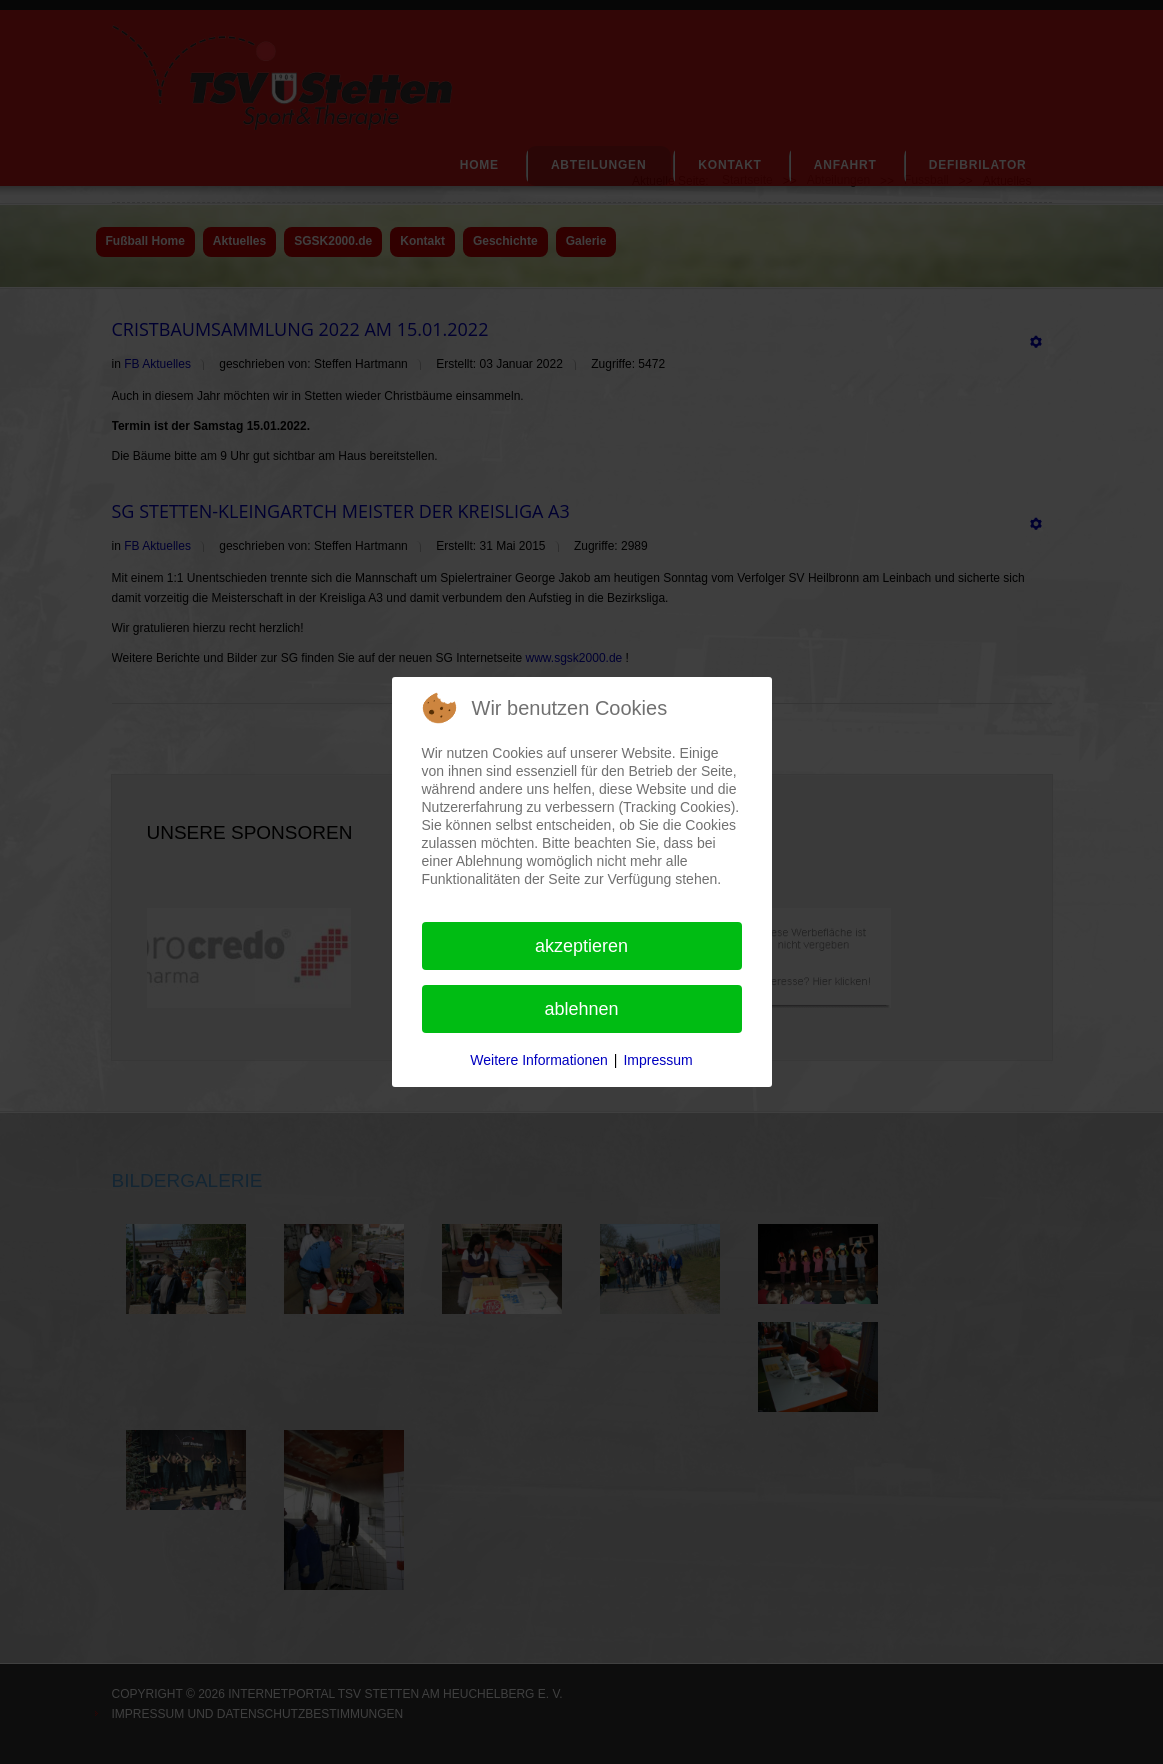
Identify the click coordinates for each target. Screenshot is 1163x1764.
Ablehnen (581, 1009)
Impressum (657, 1060)
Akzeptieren (581, 946)
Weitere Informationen (538, 1060)
